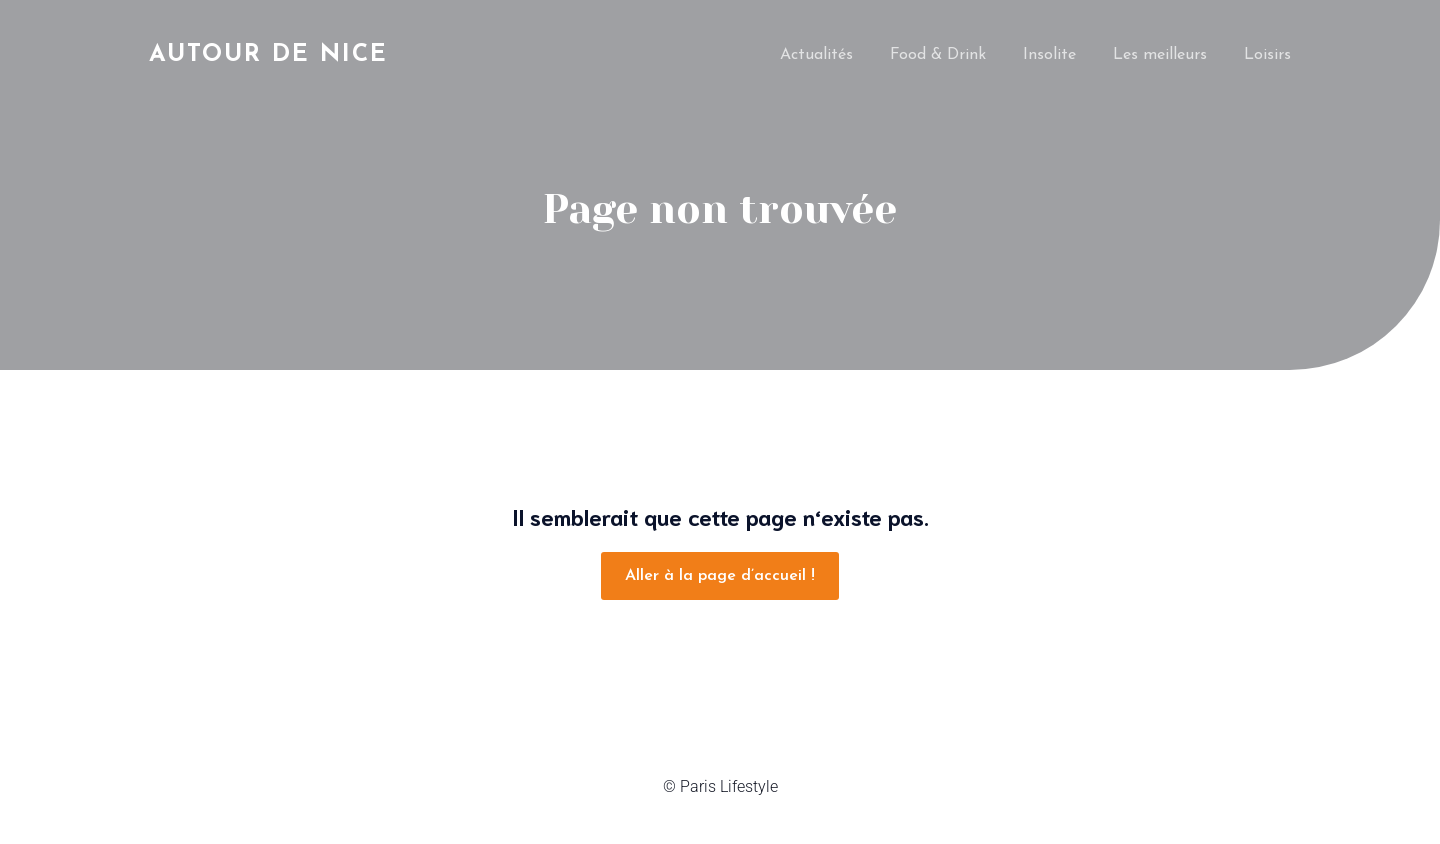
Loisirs (1267, 55)
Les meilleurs (1160, 55)
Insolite (1049, 55)
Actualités (816, 55)
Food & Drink (938, 55)
